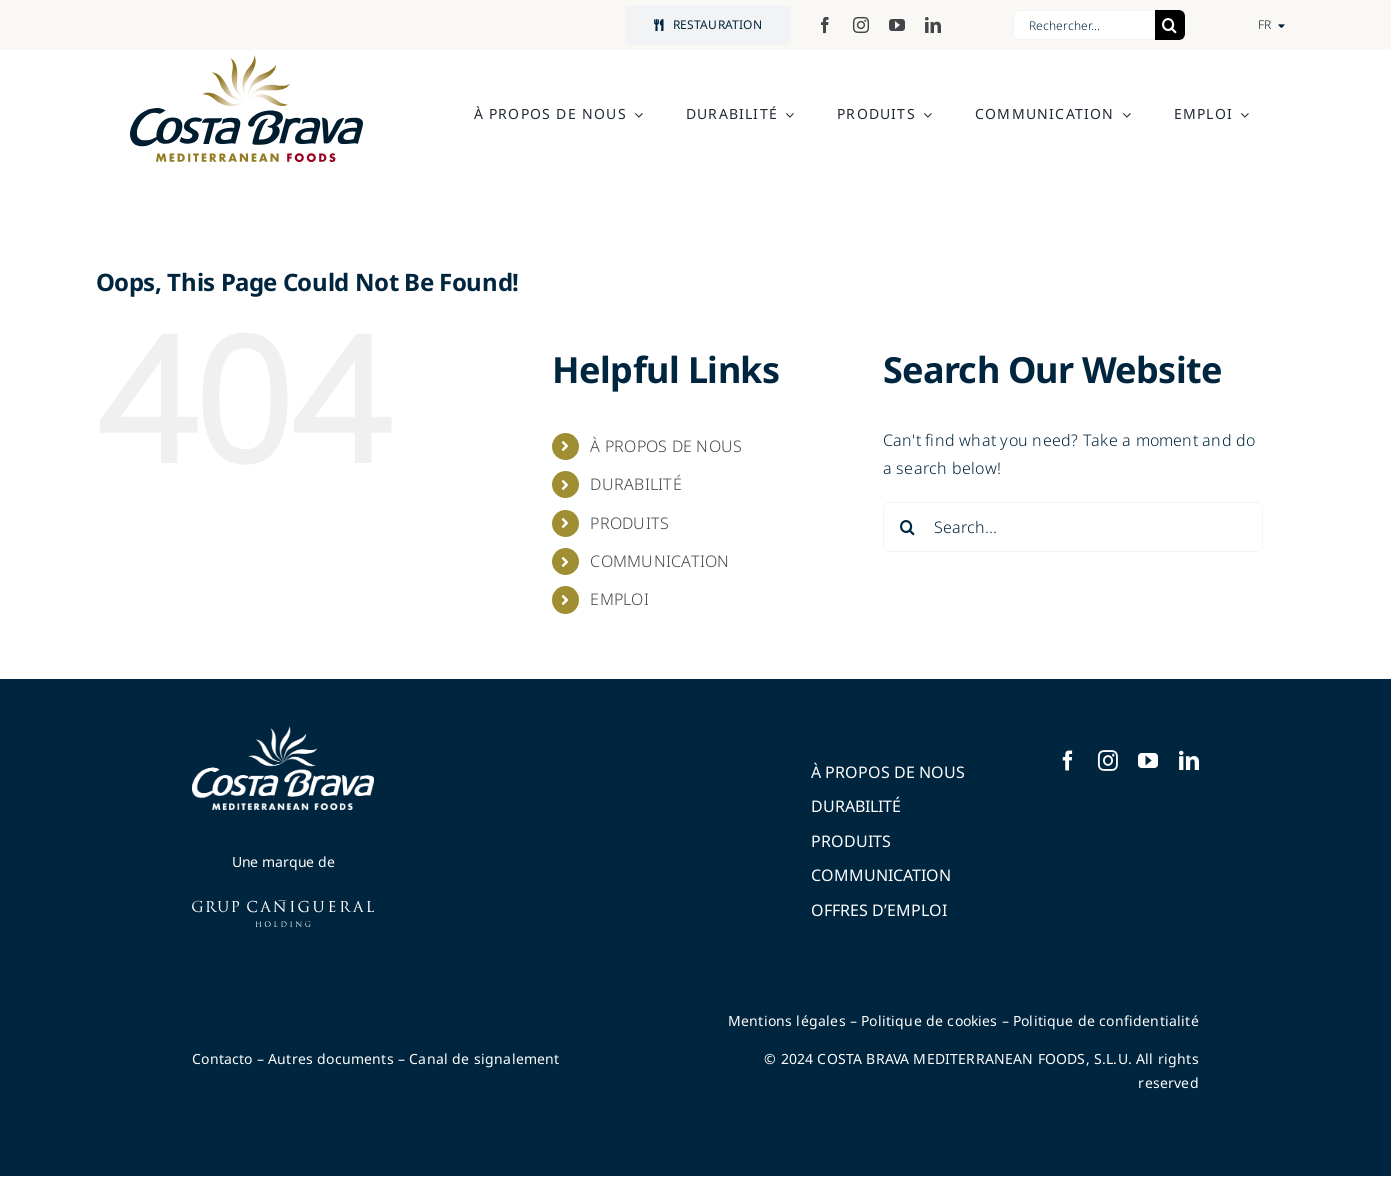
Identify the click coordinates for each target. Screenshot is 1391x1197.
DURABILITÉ (635, 484)
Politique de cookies (929, 1020)
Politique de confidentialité (1106, 1020)
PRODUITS (629, 523)
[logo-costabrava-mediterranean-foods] (246, 108)
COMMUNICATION (659, 561)
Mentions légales (787, 1020)
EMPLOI (619, 599)
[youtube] (897, 25)
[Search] (1170, 25)
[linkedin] (933, 25)
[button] (1275, 25)
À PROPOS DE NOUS (666, 446)
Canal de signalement (484, 1058)
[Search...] (1073, 527)
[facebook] (825, 25)
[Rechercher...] (1084, 25)
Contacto (222, 1058)
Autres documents (331, 1058)
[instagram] (861, 25)
